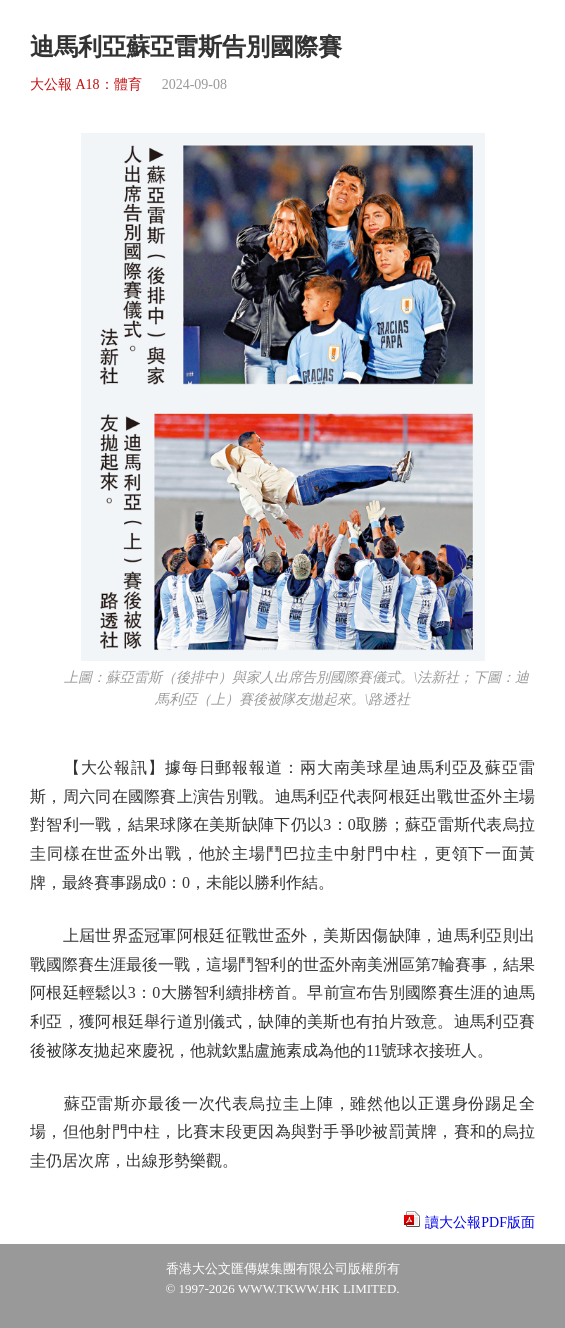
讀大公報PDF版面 (480, 1222)
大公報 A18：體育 (86, 84)
